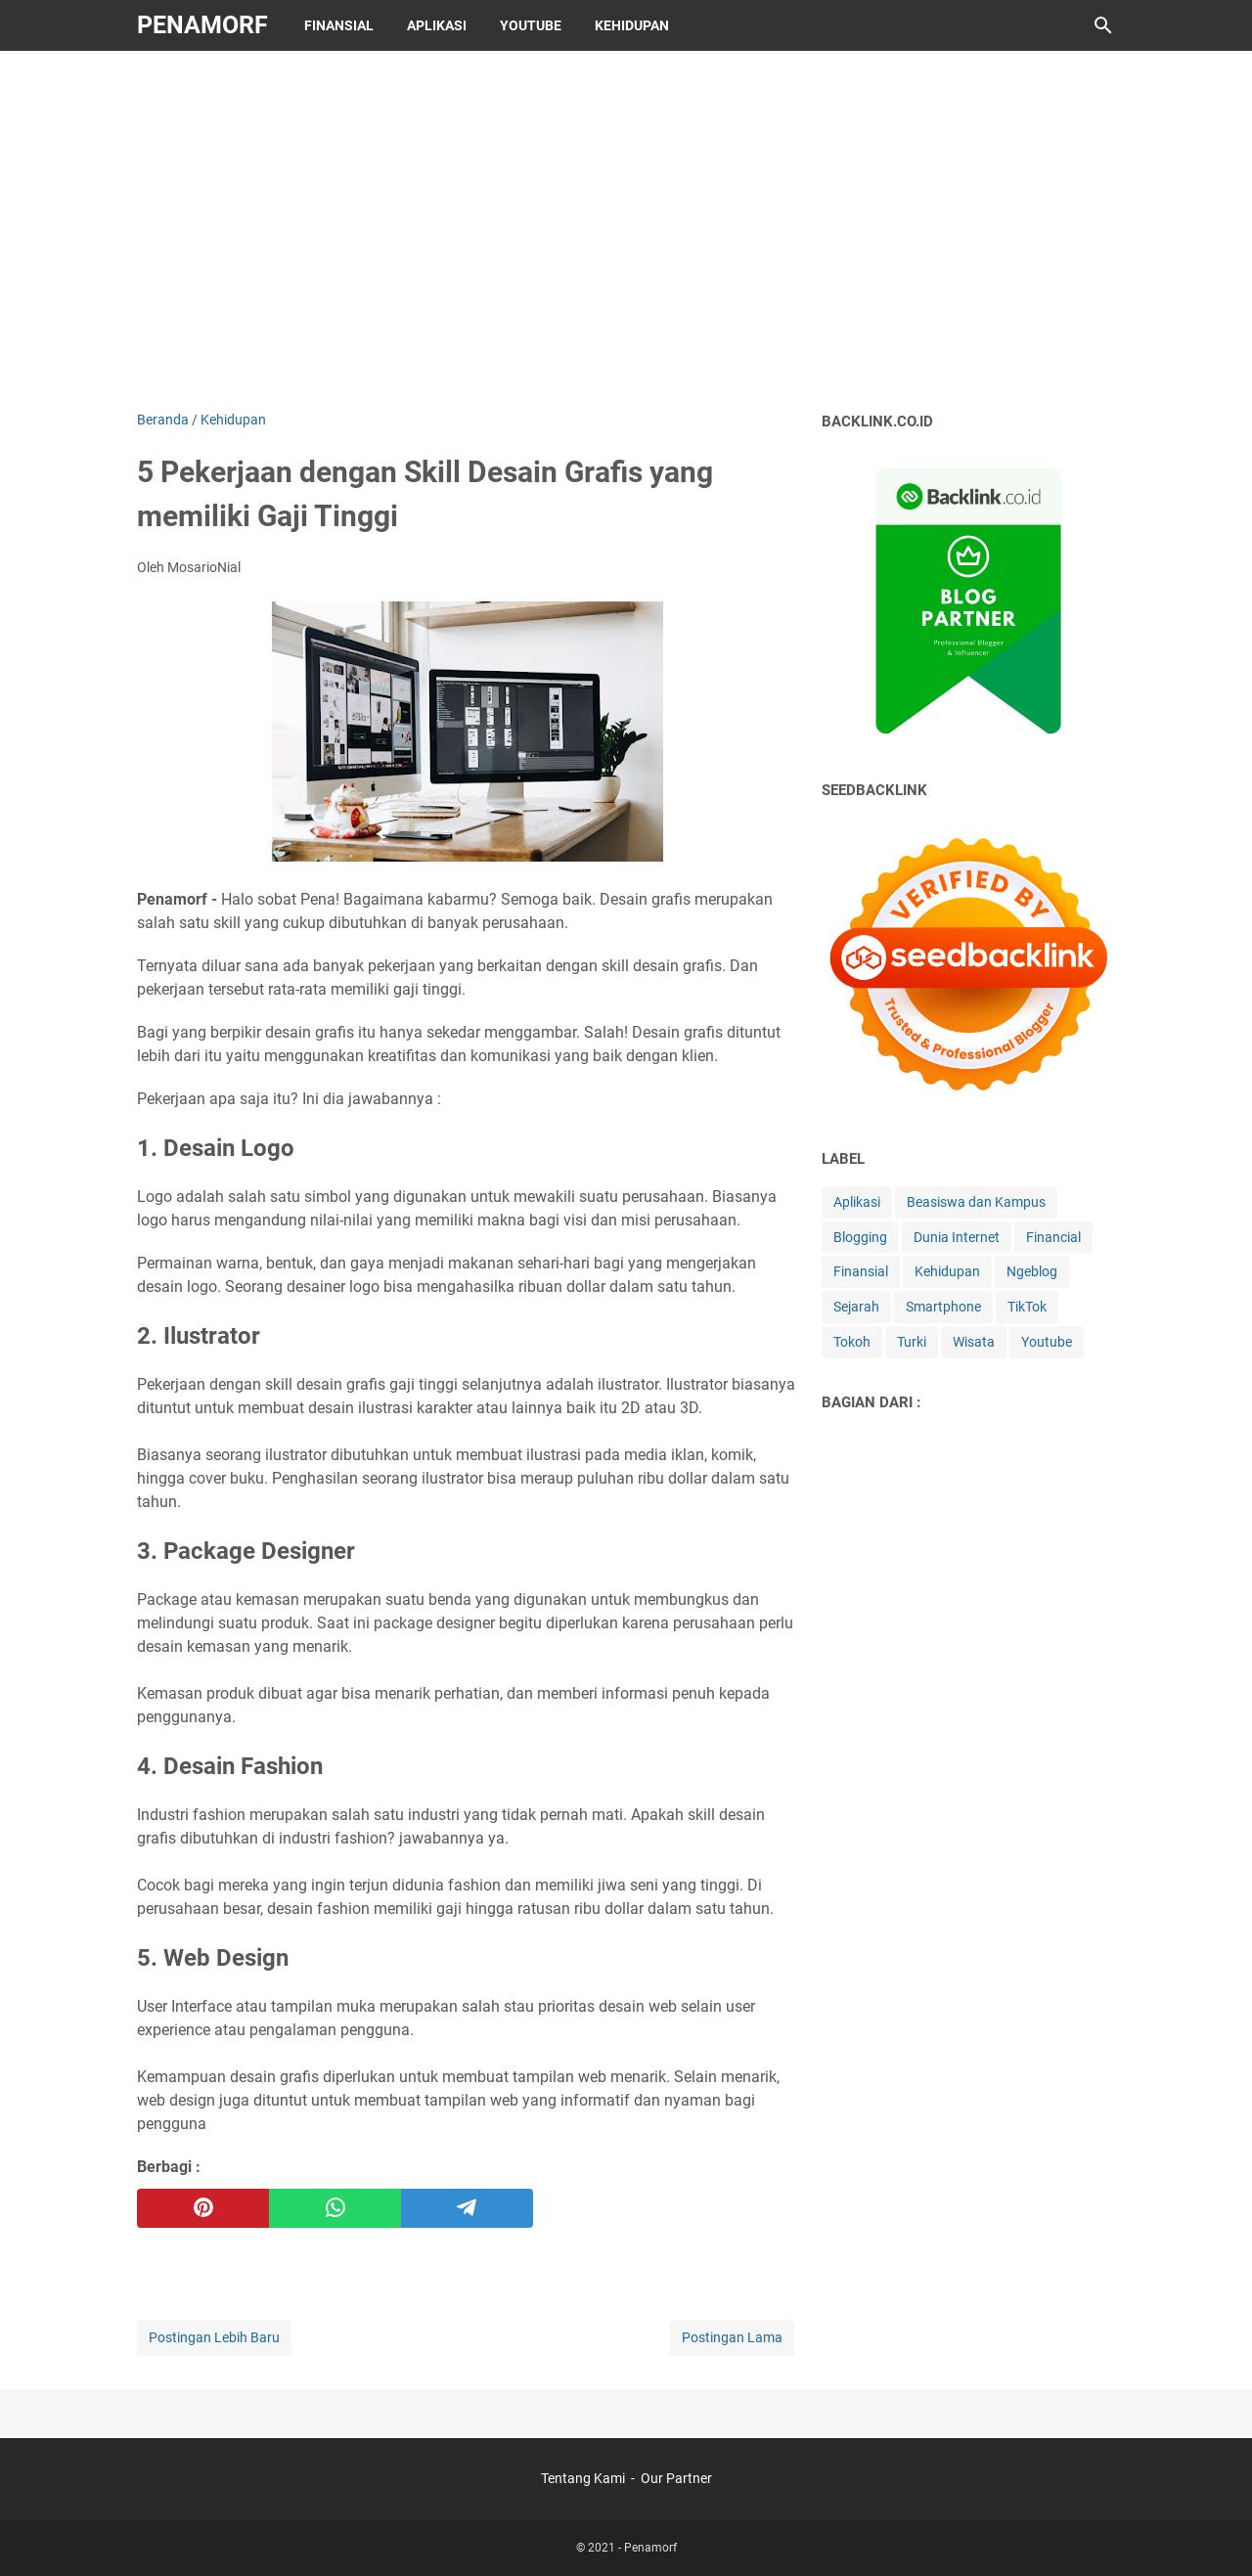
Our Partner (676, 2478)
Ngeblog (1031, 1271)
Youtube (530, 25)
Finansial (339, 25)
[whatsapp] (335, 2208)
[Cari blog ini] (1103, 25)
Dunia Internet (957, 1237)
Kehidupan (632, 25)
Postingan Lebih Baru (214, 2337)
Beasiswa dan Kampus (976, 1202)
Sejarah (856, 1306)
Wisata (974, 1342)
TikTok (1027, 1306)
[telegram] (467, 2208)
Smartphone (943, 1306)
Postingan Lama (732, 2337)
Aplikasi (437, 25)
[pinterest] (203, 2208)
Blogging (860, 1237)
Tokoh (852, 1342)
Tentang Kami (583, 2478)
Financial (1053, 1237)
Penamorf (202, 25)
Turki (911, 1342)
